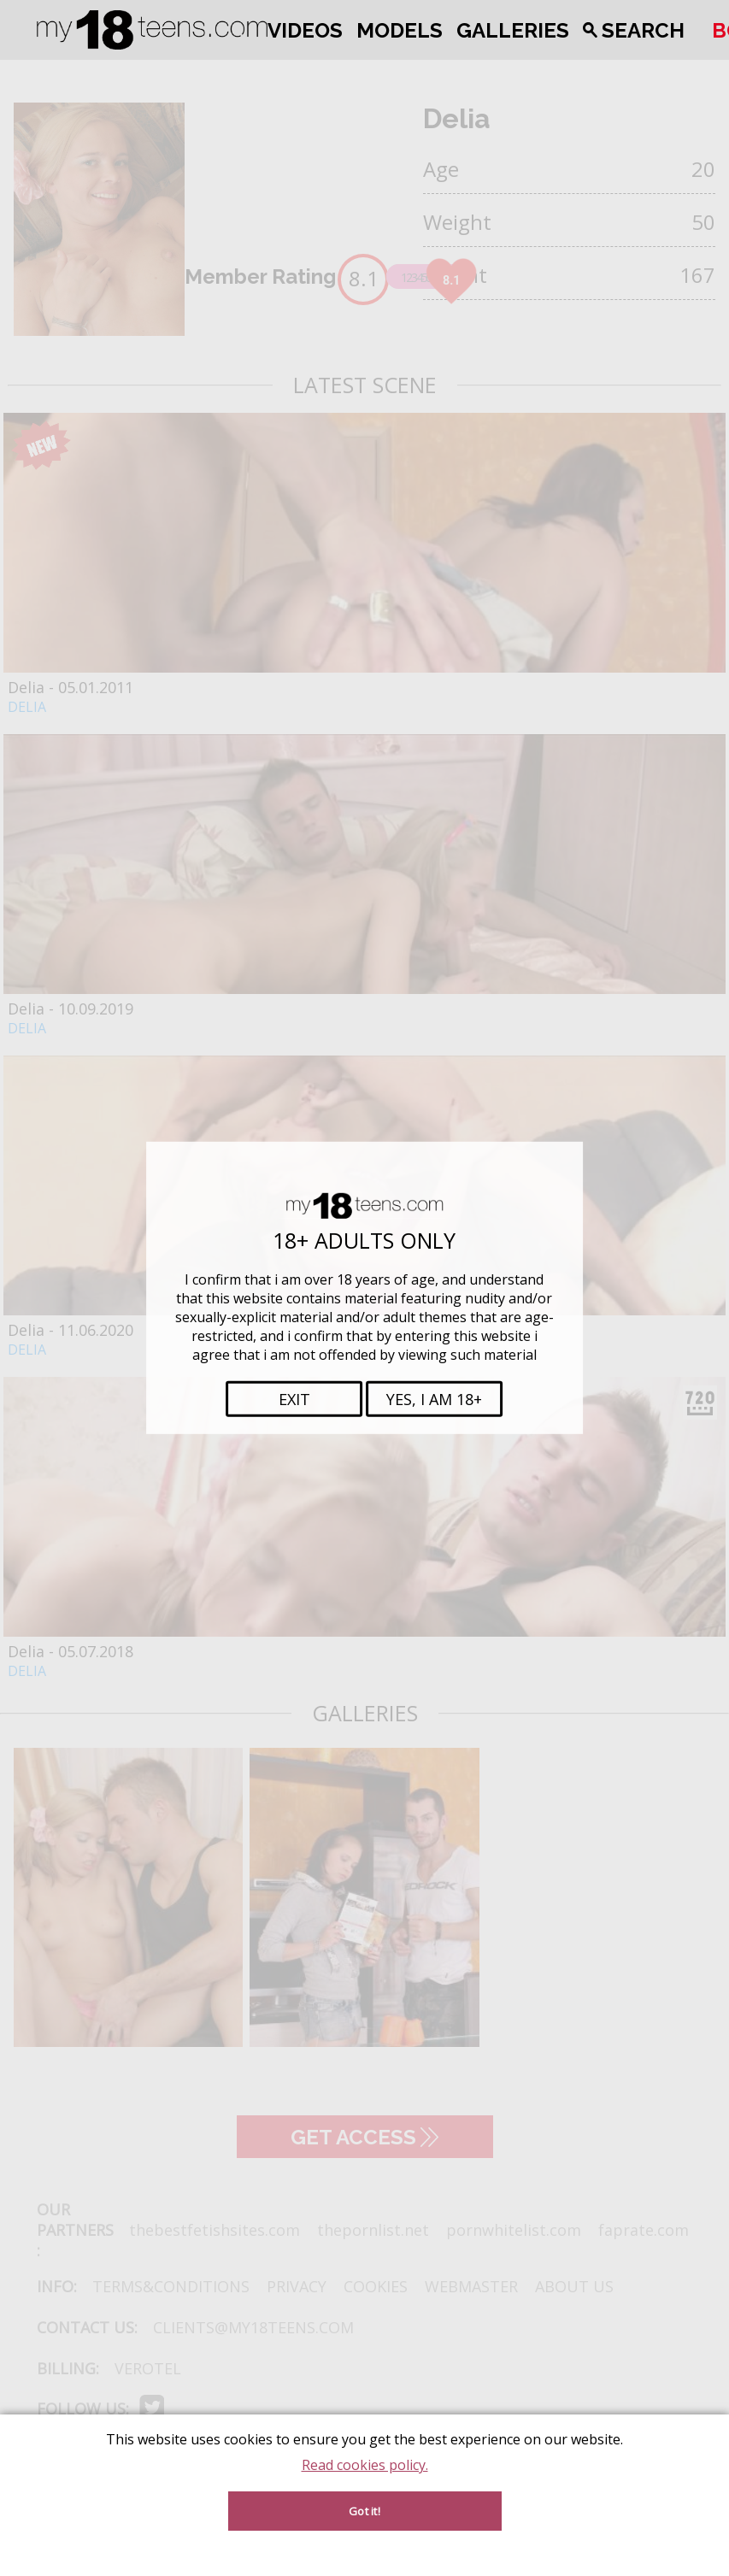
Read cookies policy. (365, 2464)
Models (399, 30)
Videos (305, 30)
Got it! (364, 2511)
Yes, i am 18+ (434, 1399)
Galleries (512, 30)
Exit (294, 1399)
